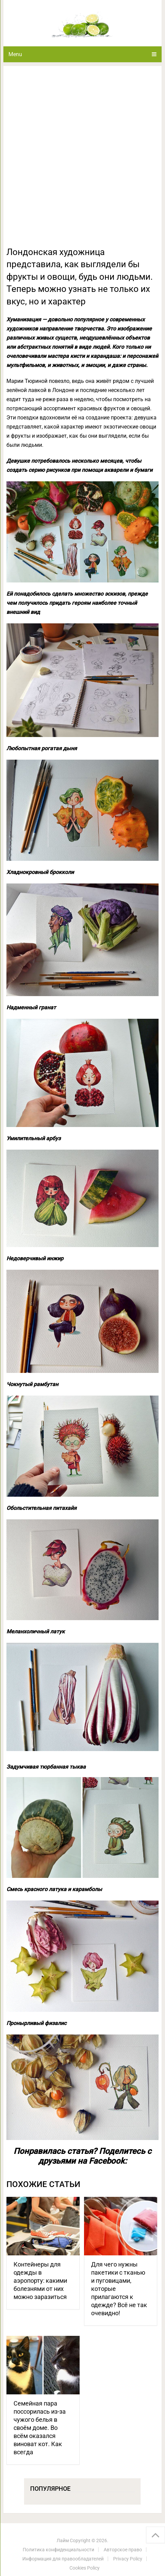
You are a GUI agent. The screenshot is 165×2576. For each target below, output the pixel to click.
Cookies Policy (84, 2568)
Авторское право (123, 2549)
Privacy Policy (127, 2558)
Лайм (63, 2540)
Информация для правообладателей (63, 2558)
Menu (15, 54)
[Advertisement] (82, 160)
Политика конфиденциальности (58, 2549)
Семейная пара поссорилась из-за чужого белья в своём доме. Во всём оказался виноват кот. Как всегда (40, 2428)
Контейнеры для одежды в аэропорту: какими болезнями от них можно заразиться (40, 2280)
